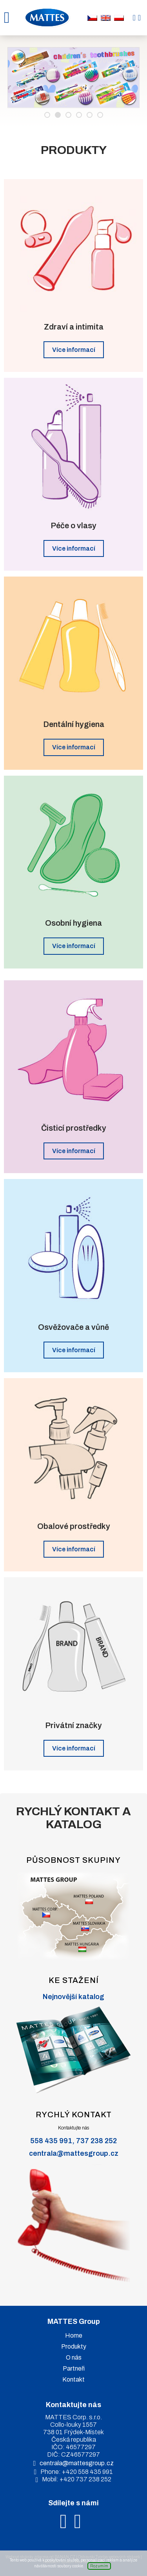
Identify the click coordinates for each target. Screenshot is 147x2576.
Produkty (73, 2346)
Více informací (73, 349)
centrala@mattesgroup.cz (73, 2153)
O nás (74, 2357)
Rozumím (99, 2566)
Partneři (74, 2368)
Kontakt (73, 2379)
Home (73, 2335)
